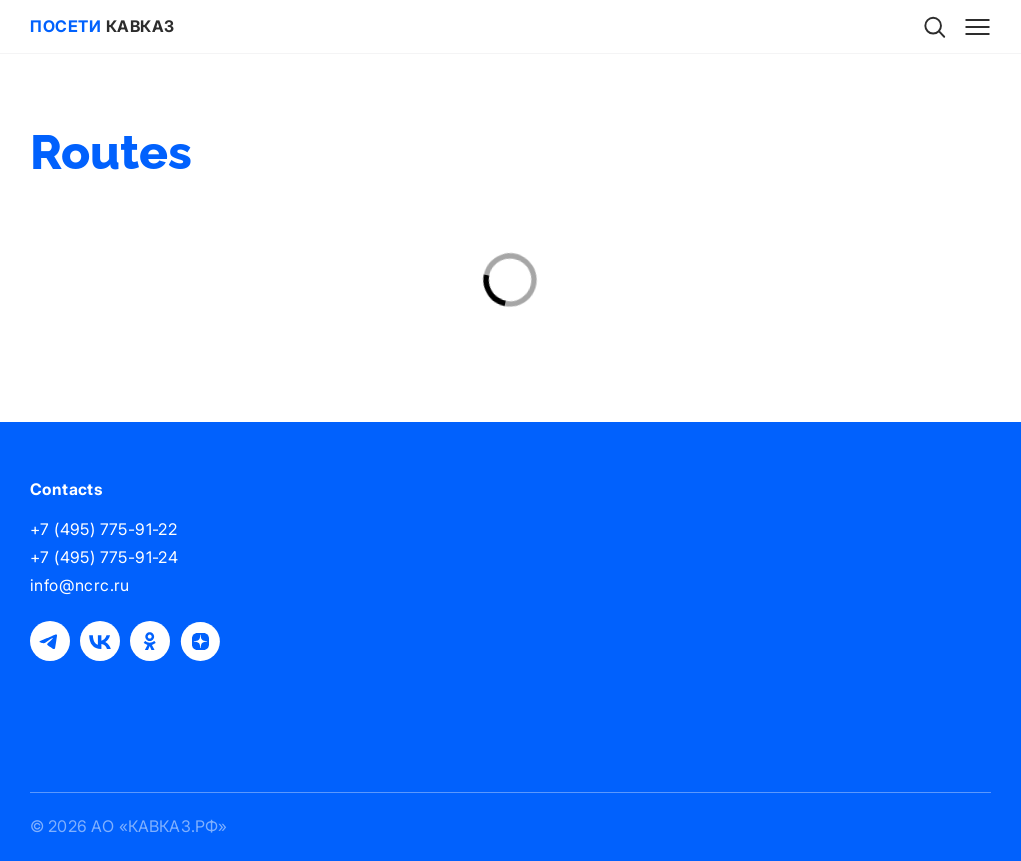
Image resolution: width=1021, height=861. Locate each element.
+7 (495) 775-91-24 (104, 557)
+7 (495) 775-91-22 (103, 529)
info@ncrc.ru (80, 585)
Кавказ (102, 26)
